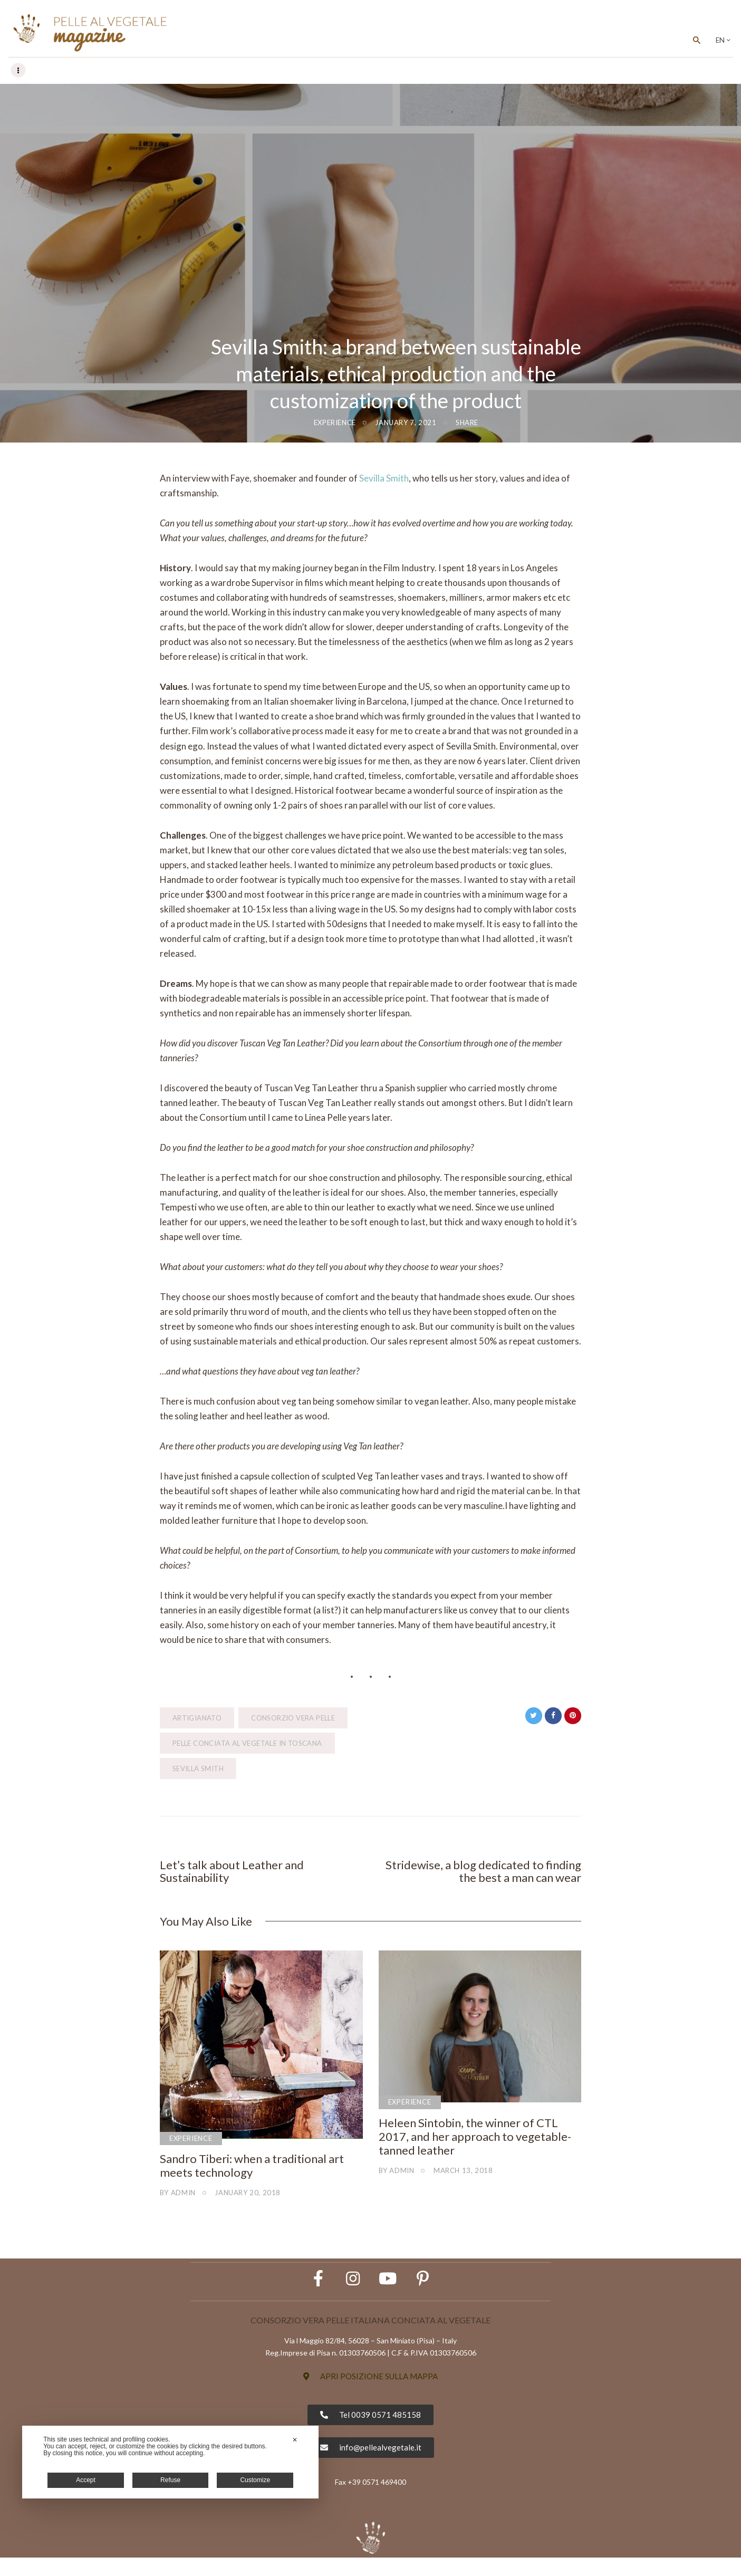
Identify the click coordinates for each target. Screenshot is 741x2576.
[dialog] (170, 2462)
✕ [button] (294, 2440)
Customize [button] (255, 2480)
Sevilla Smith (384, 478)
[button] (370, 2395)
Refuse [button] (170, 2480)
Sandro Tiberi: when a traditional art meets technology (252, 2170)
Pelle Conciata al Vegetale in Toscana (247, 1743)
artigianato (197, 1718)
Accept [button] (85, 2480)
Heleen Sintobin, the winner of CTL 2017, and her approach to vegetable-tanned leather (475, 2140)
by (178, 2197)
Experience (335, 423)
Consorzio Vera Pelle (293, 1718)
